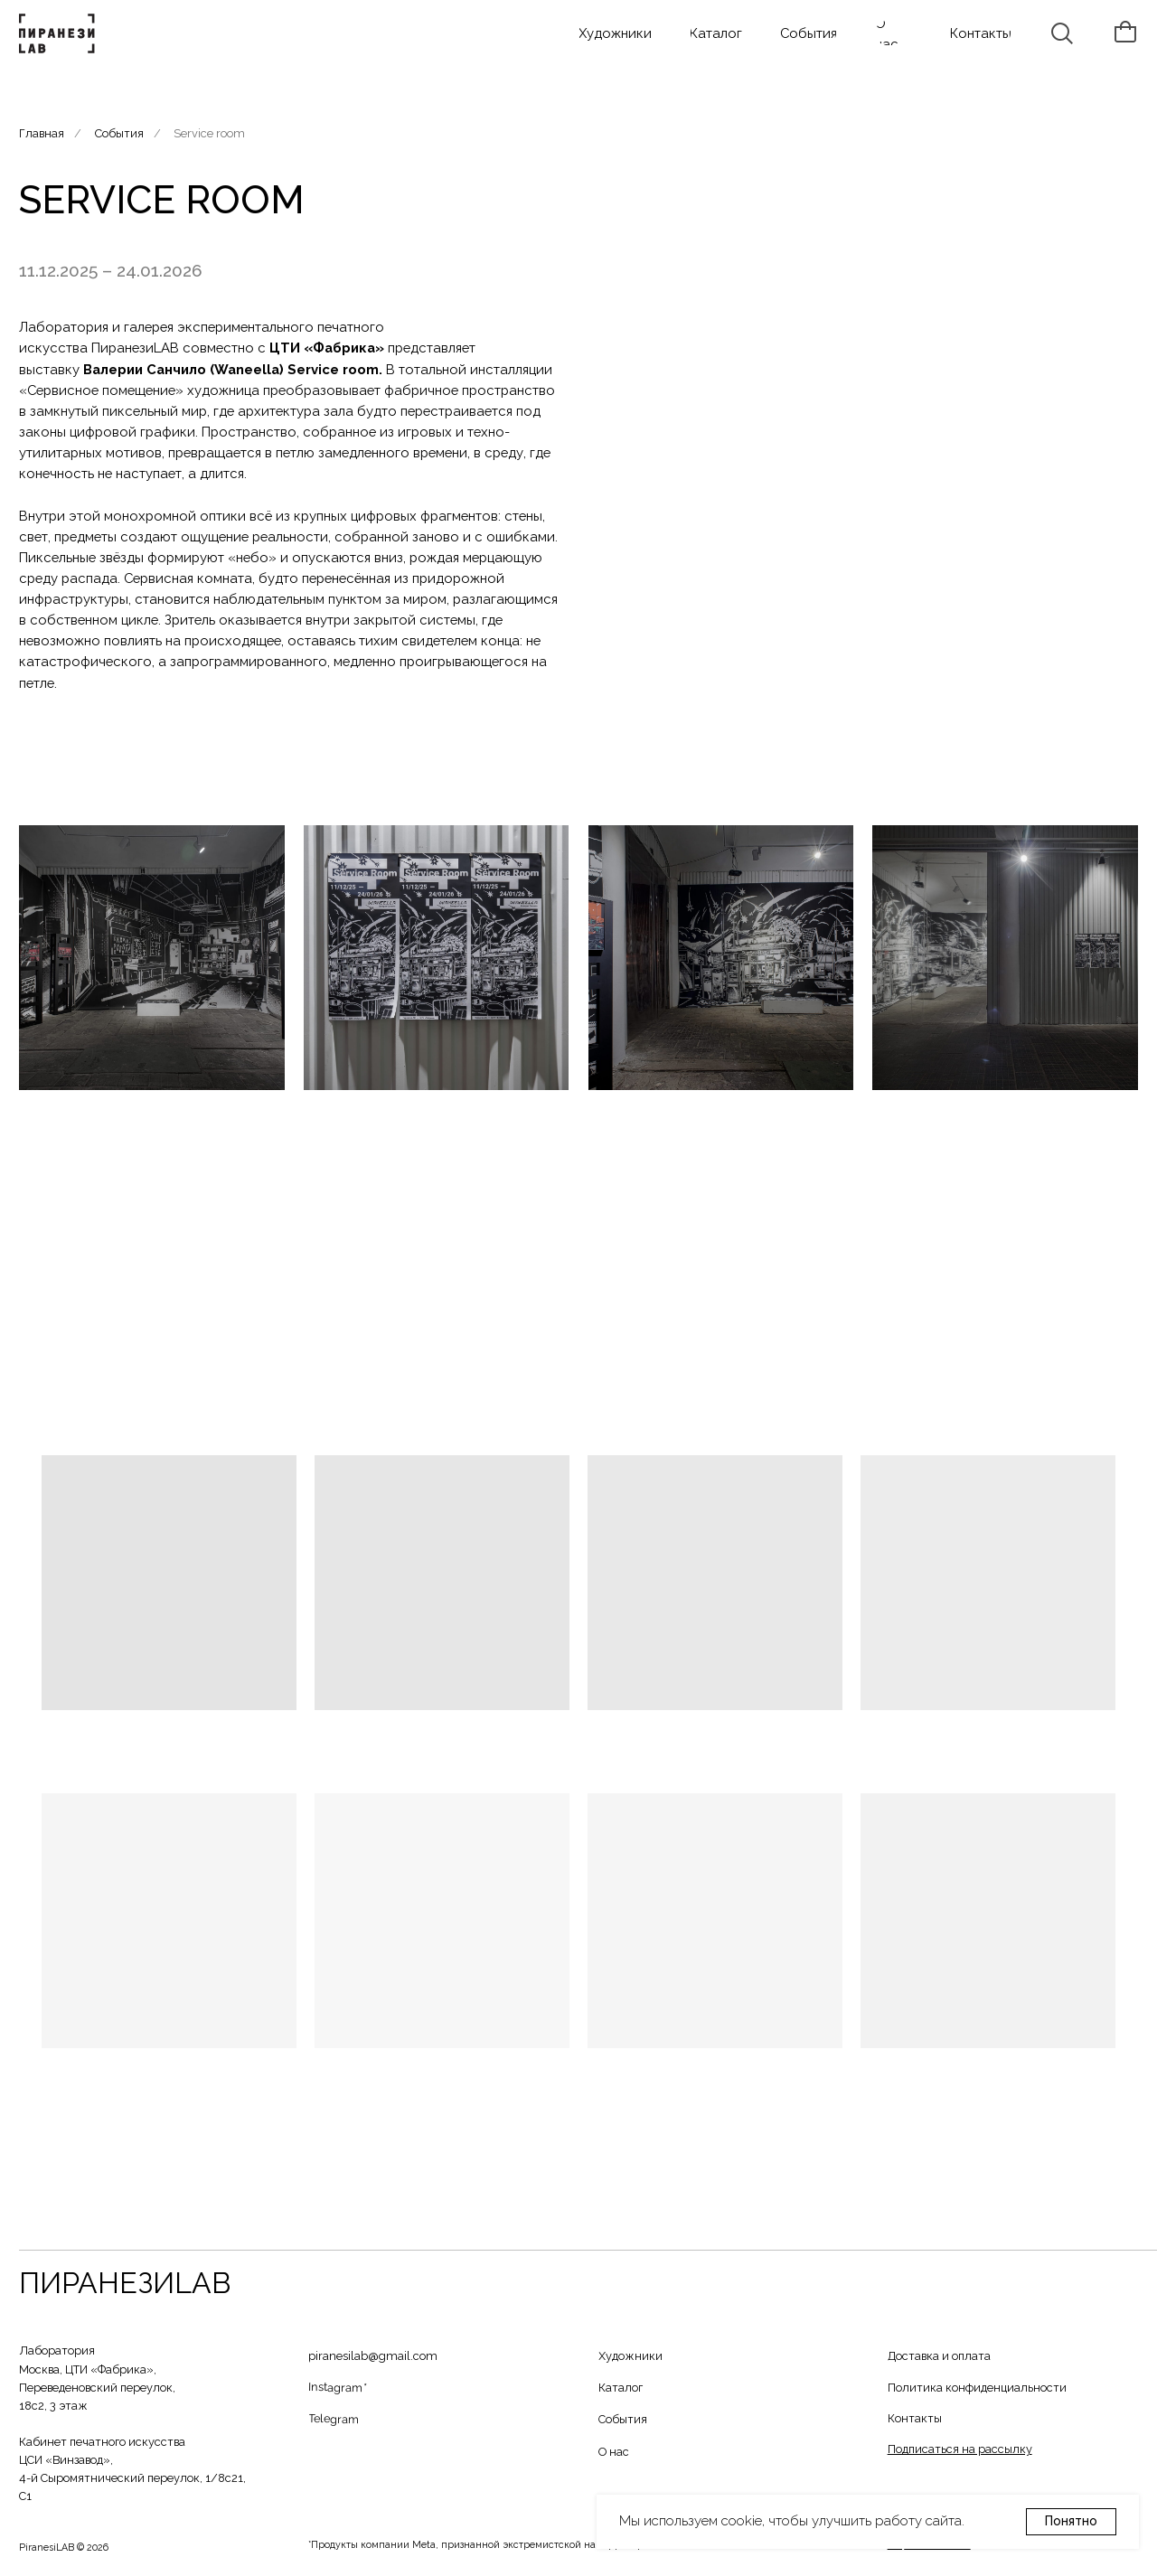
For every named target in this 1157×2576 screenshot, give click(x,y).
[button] (960, 2449)
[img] (59, 33)
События (119, 133)
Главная (41, 133)
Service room (209, 133)
